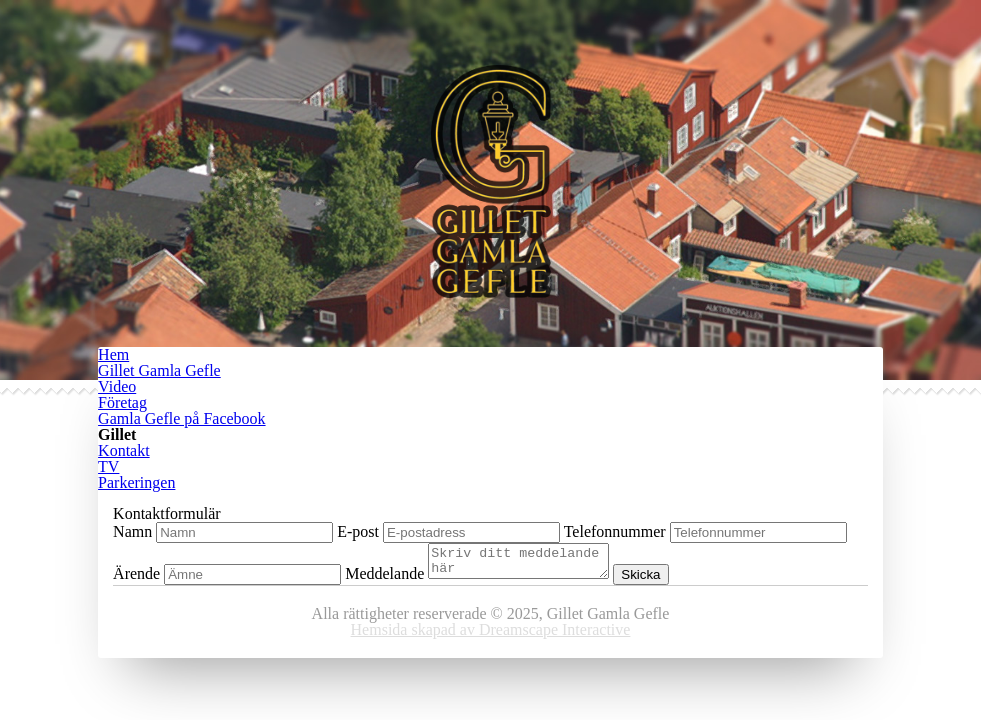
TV (108, 466)
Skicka (660, 580)
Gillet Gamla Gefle (159, 370)
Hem (113, 354)
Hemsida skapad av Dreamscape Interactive (491, 635)
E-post (358, 531)
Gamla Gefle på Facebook (181, 418)
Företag (122, 402)
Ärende (136, 579)
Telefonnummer (615, 531)
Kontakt (124, 450)
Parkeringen (136, 482)
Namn (132, 531)
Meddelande (384, 579)
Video (117, 386)
